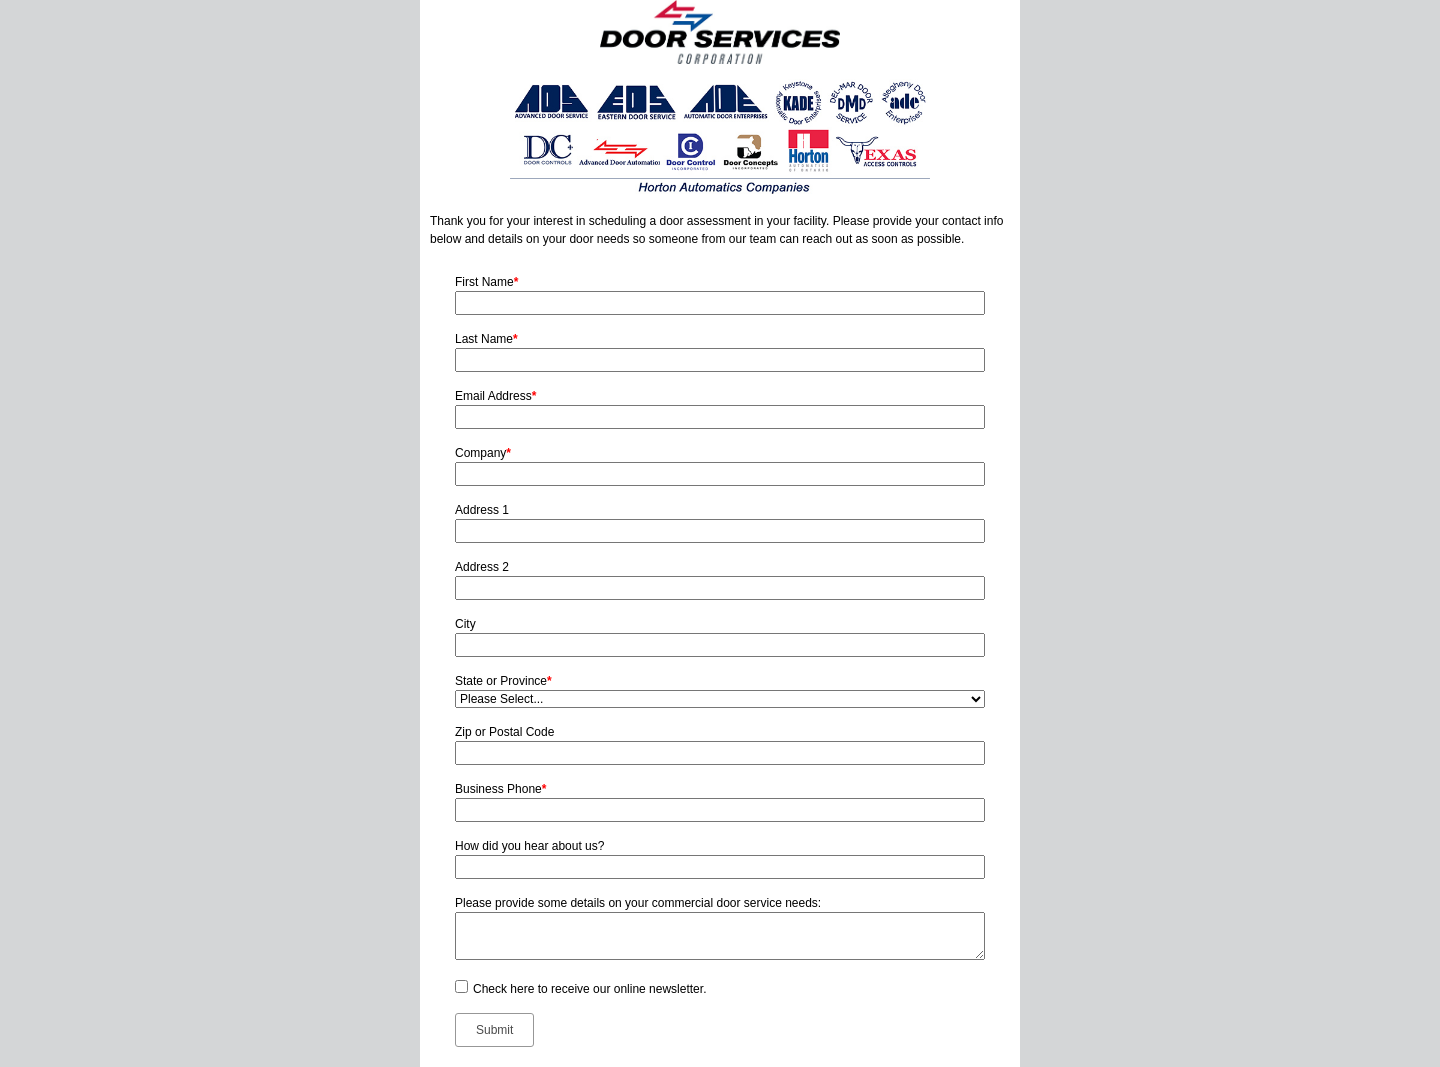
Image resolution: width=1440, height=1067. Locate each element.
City (465, 624)
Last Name (486, 339)
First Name (486, 282)
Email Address (495, 396)
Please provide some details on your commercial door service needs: (638, 903)
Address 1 (482, 510)
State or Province (503, 681)
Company (483, 453)
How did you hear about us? (529, 846)
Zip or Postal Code (504, 732)
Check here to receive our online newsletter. (589, 989)
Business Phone (500, 789)
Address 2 (482, 567)
